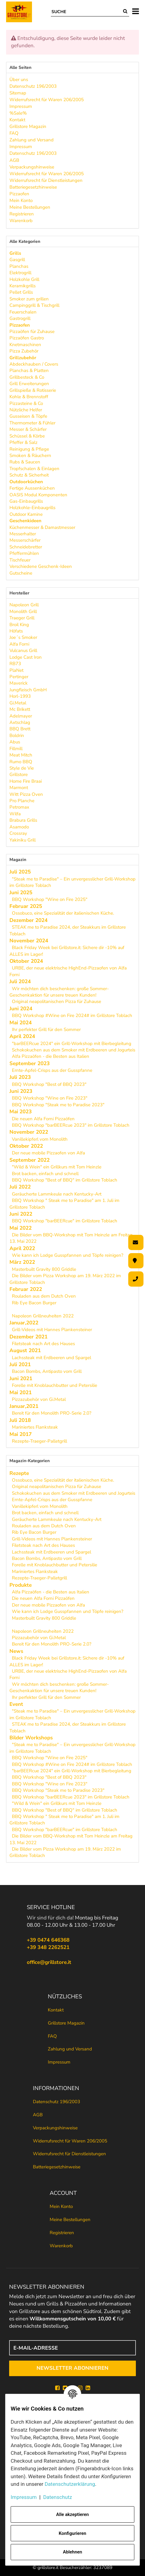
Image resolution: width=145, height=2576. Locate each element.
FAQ (52, 2036)
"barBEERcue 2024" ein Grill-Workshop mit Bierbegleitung (71, 1043)
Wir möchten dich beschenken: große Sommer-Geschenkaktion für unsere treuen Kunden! (59, 992)
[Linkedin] (88, 2388)
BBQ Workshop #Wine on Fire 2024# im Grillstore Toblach (72, 1015)
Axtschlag (19, 722)
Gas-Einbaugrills (26, 501)
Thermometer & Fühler (32, 423)
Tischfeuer (19, 560)
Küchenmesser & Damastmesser (42, 527)
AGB (38, 2115)
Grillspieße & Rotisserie (32, 390)
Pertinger (18, 677)
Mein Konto (61, 2206)
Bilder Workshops (31, 1737)
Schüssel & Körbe (27, 436)
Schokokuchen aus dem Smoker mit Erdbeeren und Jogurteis (73, 1050)
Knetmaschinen (25, 345)
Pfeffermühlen (24, 553)
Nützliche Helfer (25, 410)
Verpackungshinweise (55, 2128)
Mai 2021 (20, 1392)
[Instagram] (80, 2388)
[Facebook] (57, 2388)
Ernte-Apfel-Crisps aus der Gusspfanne (52, 1070)
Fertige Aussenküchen (32, 488)
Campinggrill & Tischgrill (34, 305)
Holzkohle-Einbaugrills (32, 508)
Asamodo (19, 827)
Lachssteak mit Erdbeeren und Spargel (51, 1358)
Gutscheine (20, 573)
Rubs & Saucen (24, 462)
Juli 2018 (20, 1420)
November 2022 (28, 1132)
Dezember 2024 (28, 920)
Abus (14, 742)
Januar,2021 (23, 1406)
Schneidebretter (25, 547)
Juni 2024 (20, 1008)
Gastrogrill (19, 318)
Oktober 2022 (26, 1146)
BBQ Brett (19, 729)
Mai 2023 (20, 1111)
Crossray (18, 833)
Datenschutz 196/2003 (56, 2102)
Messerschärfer (25, 540)
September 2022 (29, 1160)
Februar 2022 (25, 1289)
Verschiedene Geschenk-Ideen (40, 566)
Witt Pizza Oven (26, 794)
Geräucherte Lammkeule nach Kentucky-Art (56, 1194)
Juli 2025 (20, 871)
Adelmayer (20, 716)
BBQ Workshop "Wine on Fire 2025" (49, 899)
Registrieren (62, 2233)
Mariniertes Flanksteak (35, 1427)
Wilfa (15, 814)
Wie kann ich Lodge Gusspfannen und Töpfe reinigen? (67, 1255)
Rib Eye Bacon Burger (34, 1303)
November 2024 (28, 940)
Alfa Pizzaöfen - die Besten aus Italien (50, 1056)
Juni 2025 (20, 892)
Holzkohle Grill (24, 279)
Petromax (19, 807)
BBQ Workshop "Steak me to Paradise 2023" (58, 1105)
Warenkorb (61, 2246)
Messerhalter (22, 534)
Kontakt (56, 2010)
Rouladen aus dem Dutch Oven (44, 1296)
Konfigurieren (72, 2533)
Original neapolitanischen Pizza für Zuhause (56, 1001)
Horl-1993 (20, 696)
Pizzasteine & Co (26, 403)
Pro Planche (21, 801)
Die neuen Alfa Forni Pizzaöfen (43, 1119)
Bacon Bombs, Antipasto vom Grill (47, 1371)
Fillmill (16, 749)
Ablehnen (72, 2552)
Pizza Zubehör (23, 351)
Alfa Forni (19, 644)
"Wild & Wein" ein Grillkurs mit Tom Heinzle (56, 1167)
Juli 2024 (20, 981)
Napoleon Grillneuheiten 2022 (43, 1316)
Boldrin (16, 735)
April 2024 (22, 1036)
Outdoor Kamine (26, 514)
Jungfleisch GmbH (28, 690)
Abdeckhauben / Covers (33, 364)
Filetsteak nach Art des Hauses (43, 1344)
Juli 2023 (20, 1077)
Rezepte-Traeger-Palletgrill (39, 1441)
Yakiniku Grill (22, 840)
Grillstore (18, 774)
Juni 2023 (20, 1091)
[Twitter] (65, 2388)
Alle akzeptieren (72, 2514)
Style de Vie (21, 768)
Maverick (18, 683)
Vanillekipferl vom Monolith (40, 1139)
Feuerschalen (23, 312)
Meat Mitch (20, 755)
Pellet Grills (21, 292)
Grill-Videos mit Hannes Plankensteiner (52, 1330)
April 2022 (22, 1248)
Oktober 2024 (26, 961)
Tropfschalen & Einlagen (34, 469)
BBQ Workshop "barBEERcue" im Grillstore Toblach (64, 1221)
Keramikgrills (22, 286)
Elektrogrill (20, 273)
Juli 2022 (20, 1186)
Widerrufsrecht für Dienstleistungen (69, 2154)
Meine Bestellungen (70, 2219)
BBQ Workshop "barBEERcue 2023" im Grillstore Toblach (70, 1125)
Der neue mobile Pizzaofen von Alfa (48, 1153)
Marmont (18, 788)
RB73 (15, 664)
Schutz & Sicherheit (29, 475)
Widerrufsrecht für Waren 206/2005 (70, 2141)
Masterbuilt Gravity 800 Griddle (44, 1269)
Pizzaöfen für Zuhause (32, 331)
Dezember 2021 (28, 1336)
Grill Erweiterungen (29, 384)
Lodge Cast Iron (25, 657)
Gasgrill (17, 260)
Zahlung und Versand (70, 2049)
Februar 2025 (25, 906)
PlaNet (16, 670)
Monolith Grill (23, 611)
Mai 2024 (20, 1022)
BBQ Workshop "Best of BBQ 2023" (49, 1084)
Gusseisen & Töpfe (28, 416)
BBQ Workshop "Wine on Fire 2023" (49, 1098)
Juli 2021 (20, 1364)
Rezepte (19, 1473)
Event (16, 1704)
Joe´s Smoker (23, 637)
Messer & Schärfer (28, 429)
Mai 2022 (20, 1227)
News (16, 1651)
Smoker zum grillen (29, 299)
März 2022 (22, 1262)
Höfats (16, 631)
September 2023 (29, 1063)
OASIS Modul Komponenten (38, 495)
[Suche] (86, 12)
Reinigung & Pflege (29, 449)
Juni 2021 (20, 1378)
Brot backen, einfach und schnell (45, 1174)
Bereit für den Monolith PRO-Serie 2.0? (51, 1413)
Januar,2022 (23, 1322)
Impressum (59, 2062)
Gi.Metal (17, 703)
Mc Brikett (19, 709)
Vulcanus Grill (23, 650)
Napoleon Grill (24, 605)
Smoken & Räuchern (30, 455)
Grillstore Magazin (66, 2023)
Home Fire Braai (25, 781)
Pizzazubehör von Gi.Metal (39, 1399)
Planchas (18, 266)
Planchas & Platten (29, 370)
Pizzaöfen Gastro (26, 338)
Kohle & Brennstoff (28, 397)
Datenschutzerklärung (69, 2484)
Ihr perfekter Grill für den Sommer (46, 1029)
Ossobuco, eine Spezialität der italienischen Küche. (63, 913)
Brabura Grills (23, 820)
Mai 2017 (20, 1434)
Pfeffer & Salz (23, 442)
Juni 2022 (20, 1213)
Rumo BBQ (20, 762)
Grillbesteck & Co (26, 377)
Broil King (19, 625)
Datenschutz (57, 2497)
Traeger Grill (21, 618)
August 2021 (25, 1350)
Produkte (20, 1585)
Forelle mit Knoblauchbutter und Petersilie (54, 1385)
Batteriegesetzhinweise (56, 2167)
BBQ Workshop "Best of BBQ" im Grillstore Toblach (64, 1180)
